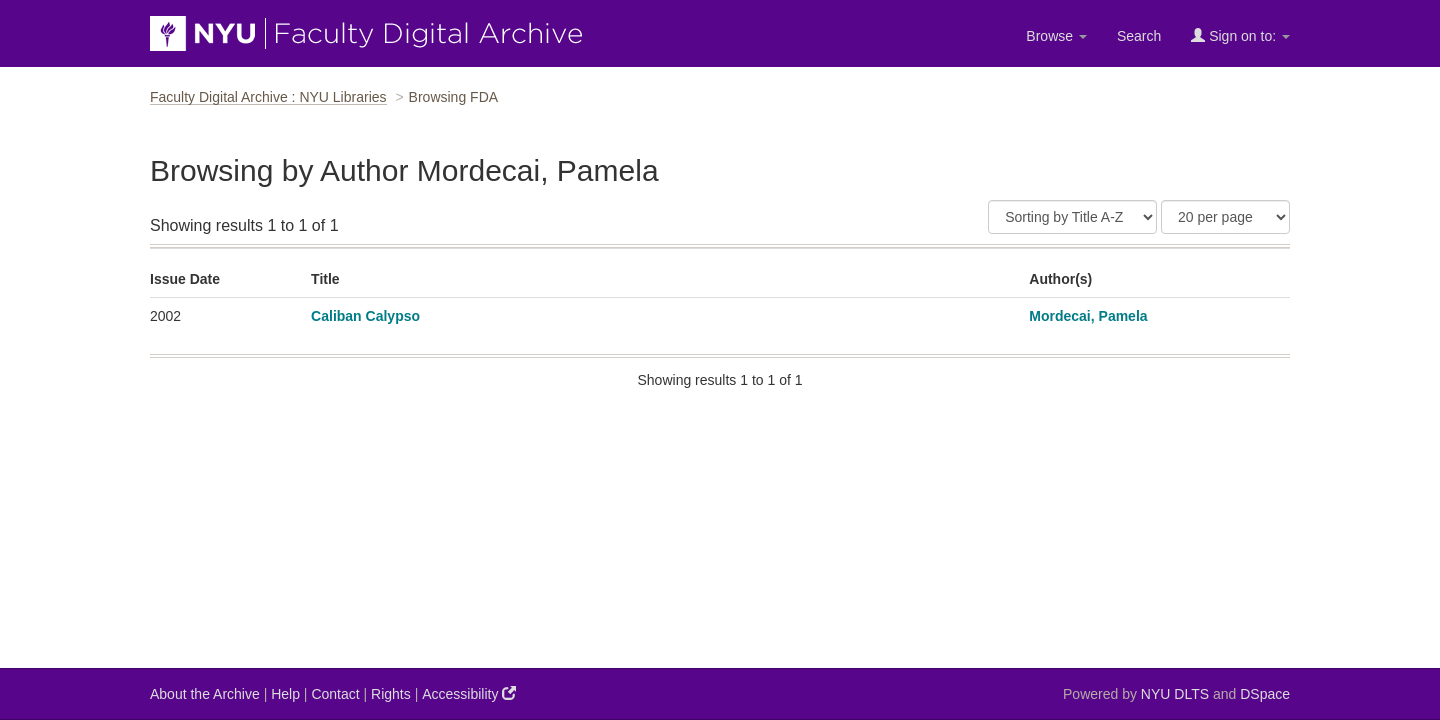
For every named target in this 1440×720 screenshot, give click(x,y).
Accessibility (469, 693)
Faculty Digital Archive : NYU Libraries (268, 97)
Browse (1056, 36)
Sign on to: (1240, 35)
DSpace (1265, 694)
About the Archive (205, 694)
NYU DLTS (1175, 694)
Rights (391, 694)
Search (1139, 36)
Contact (335, 694)
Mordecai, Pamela (1088, 316)
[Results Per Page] (1225, 217)
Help (285, 694)
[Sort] (1072, 217)
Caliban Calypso (365, 316)
